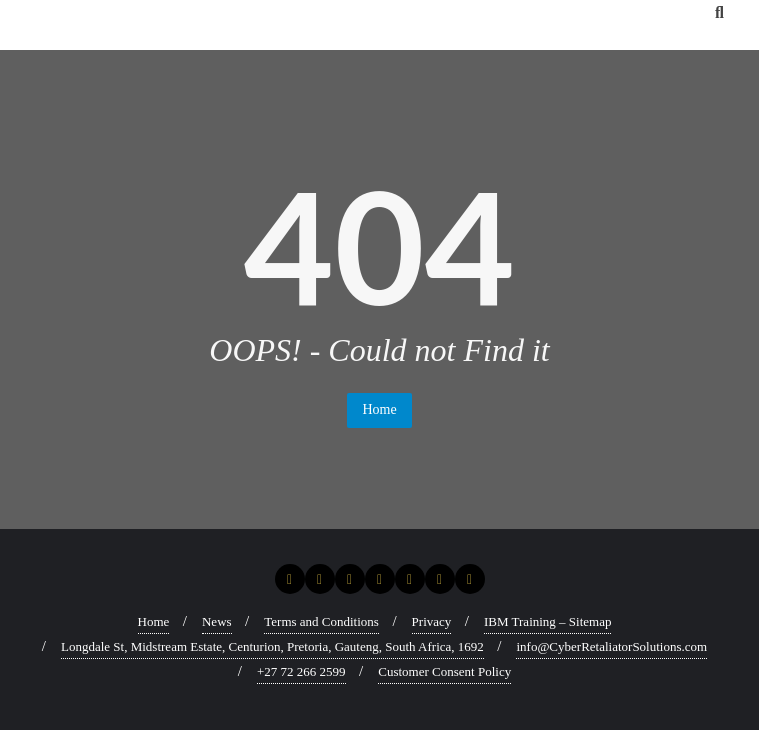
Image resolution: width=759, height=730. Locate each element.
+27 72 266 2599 (301, 671)
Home (379, 409)
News (217, 621)
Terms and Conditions (321, 621)
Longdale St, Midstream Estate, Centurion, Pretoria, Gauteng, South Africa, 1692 (272, 646)
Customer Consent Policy (444, 671)
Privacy (432, 621)
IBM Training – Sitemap (548, 621)
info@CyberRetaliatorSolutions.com (611, 646)
